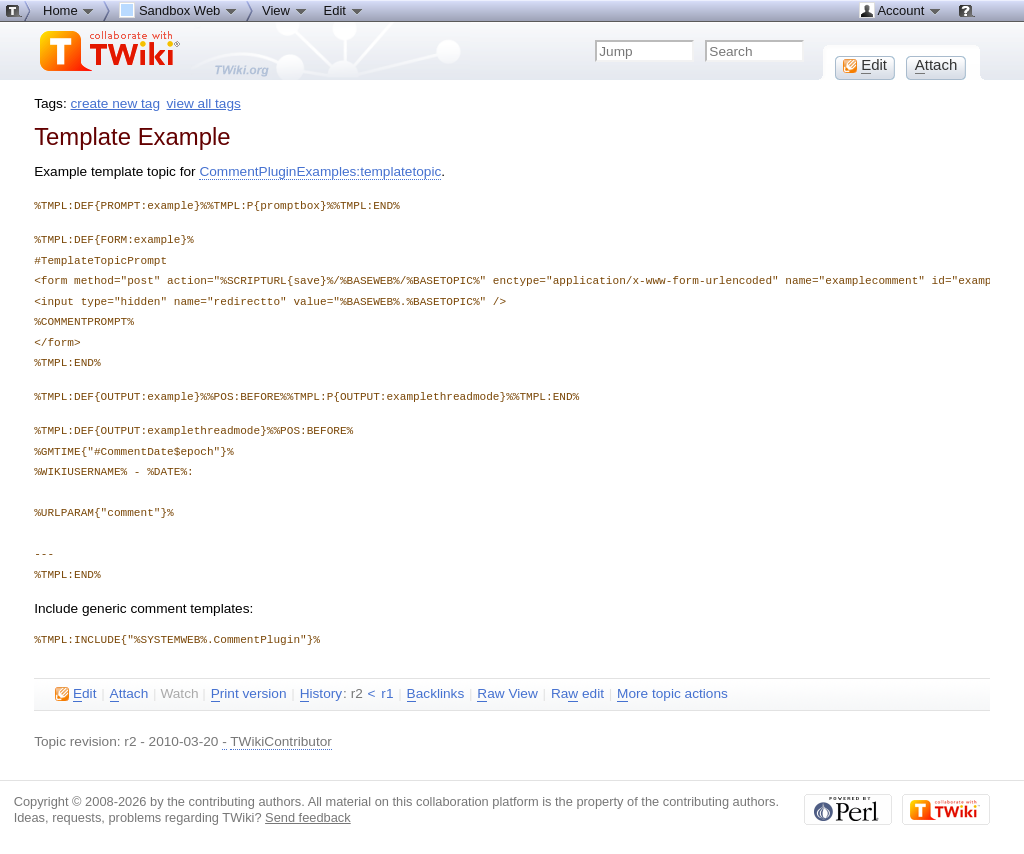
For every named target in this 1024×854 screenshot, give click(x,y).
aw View (507, 694)
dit (75, 694)
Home (69, 10)
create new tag (115, 103)
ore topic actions (672, 694)
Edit (344, 10)
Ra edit (577, 694)
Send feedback (308, 817)
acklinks (436, 694)
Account (900, 10)
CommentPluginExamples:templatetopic (320, 171)
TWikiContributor (281, 741)
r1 (387, 693)
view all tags (204, 103)
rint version (249, 694)
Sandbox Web (178, 10)
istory (321, 694)
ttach (129, 694)
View (285, 10)
